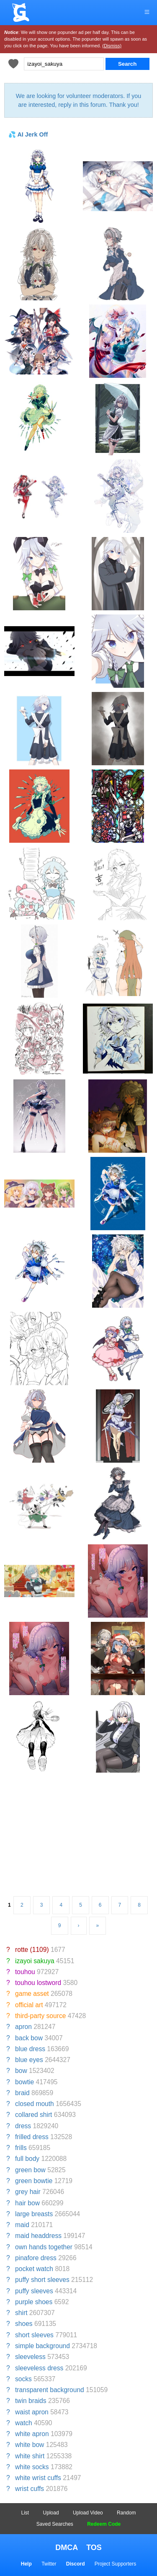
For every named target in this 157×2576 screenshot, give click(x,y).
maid (22, 2224)
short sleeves (34, 2335)
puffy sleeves (34, 2291)
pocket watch (34, 2268)
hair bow (27, 2203)
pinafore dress (36, 2257)
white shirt (29, 2456)
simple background (42, 2345)
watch (23, 2422)
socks (23, 2378)
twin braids (30, 2400)
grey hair (28, 2191)
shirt (21, 2312)
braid (22, 2092)
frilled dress (32, 2136)
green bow (30, 2169)
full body (27, 2158)
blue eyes (29, 2059)
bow (21, 2070)
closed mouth (34, 2103)
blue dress (30, 2048)
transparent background (49, 2389)
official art (29, 2004)
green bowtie (33, 2180)
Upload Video (88, 2513)
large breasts (34, 2213)
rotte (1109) (32, 1949)
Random (126, 2513)
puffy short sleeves (42, 2279)
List (25, 2513)
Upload (51, 2513)
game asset (32, 1993)
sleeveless (30, 2356)
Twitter (48, 2564)
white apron (32, 2433)
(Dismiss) (111, 45)
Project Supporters (115, 2564)
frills (21, 2147)
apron (23, 2026)
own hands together (43, 2247)
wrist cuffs (29, 2488)
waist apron (32, 2412)
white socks (32, 2466)
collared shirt (33, 2114)
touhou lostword (38, 1982)
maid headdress (38, 2235)
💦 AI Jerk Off (28, 134)
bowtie (24, 2082)
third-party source (40, 2015)
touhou (25, 1971)
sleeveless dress (39, 2368)
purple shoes (33, 2301)
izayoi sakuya (34, 1960)
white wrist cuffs (38, 2477)
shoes (24, 2323)
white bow (29, 2444)
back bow (29, 2038)
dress (23, 2125)
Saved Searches (54, 2524)
